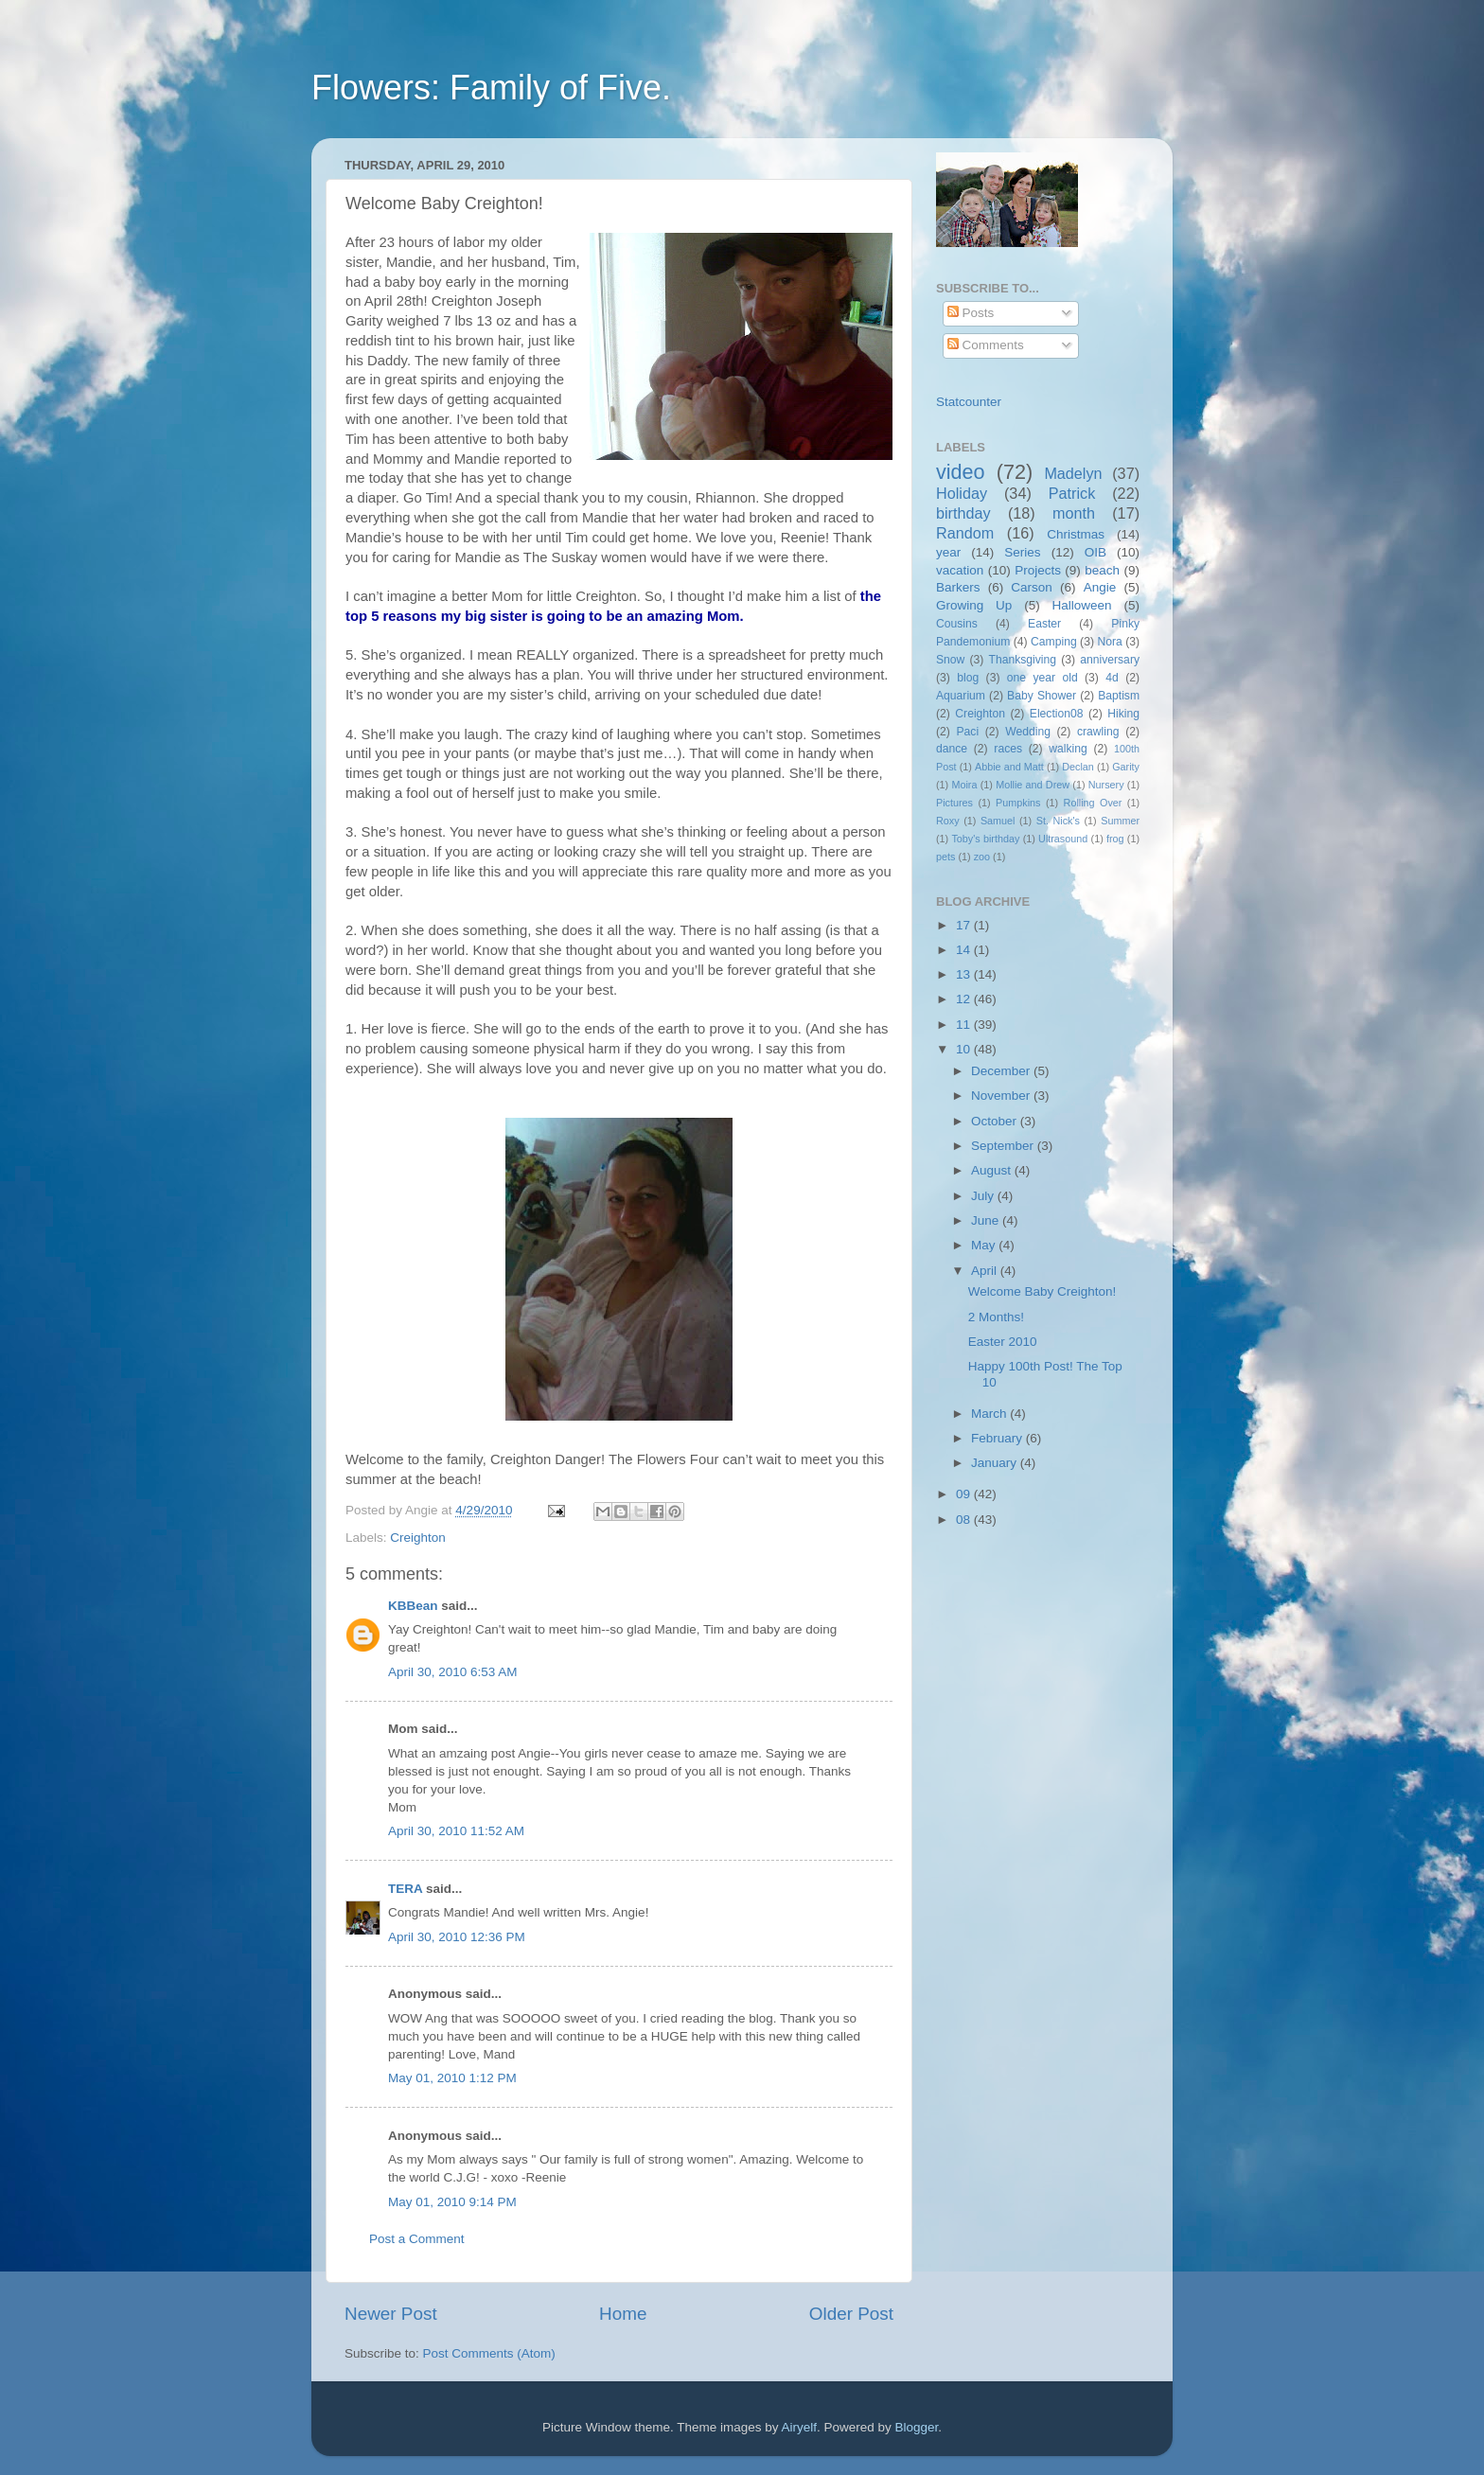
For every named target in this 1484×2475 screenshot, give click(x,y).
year (948, 552)
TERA (405, 1889)
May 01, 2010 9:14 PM (452, 2202)
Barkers (958, 587)
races (1008, 748)
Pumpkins (1018, 802)
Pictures (954, 802)
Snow (950, 659)
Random (965, 532)
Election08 (1057, 713)
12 (965, 999)
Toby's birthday (985, 838)
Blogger (917, 2427)
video (960, 472)
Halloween (1082, 605)
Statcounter (968, 402)
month (1073, 513)
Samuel (998, 820)
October (995, 1121)
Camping (1054, 641)
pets (945, 856)
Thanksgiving (1023, 659)
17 (965, 925)
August (993, 1170)
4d (1112, 677)
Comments (985, 345)
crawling (1098, 731)
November (1002, 1095)
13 (965, 974)
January (995, 1463)
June (986, 1220)
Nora (1109, 641)
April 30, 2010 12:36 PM (456, 1937)
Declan (1078, 766)
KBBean (413, 1606)
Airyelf (800, 2427)
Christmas (1075, 534)
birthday (963, 513)
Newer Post (390, 2314)
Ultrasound (1062, 838)
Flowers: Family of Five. (491, 87)
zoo (982, 856)
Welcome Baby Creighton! (1042, 1291)
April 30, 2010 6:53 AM (453, 1672)
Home (622, 2314)
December (1002, 1071)
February (998, 1438)
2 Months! (996, 1317)
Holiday (961, 493)
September (1004, 1146)
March (990, 1413)
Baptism (1119, 695)
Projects (1038, 570)
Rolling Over (1093, 802)
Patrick (1072, 493)
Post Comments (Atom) (489, 2353)
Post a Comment (417, 2239)
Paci (967, 731)
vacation (959, 570)
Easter (1044, 623)
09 (965, 1494)
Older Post (851, 2314)
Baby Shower (1041, 695)
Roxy (948, 820)
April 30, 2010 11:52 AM (456, 1831)
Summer (1120, 820)
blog (968, 677)
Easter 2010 (1002, 1342)
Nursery (1106, 784)
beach (1102, 570)
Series (1022, 552)
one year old (1042, 677)
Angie (1100, 587)
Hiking (1123, 713)
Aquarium (960, 695)
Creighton (418, 1537)
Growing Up (974, 605)
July (984, 1196)
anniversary (1110, 659)
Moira (964, 784)
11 (965, 1024)
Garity (1126, 766)
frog (1115, 838)
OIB (1095, 552)
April (985, 1271)
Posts (971, 313)
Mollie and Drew (1032, 784)
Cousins (957, 623)
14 (965, 950)
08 (965, 1519)
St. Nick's (1058, 820)
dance (951, 748)
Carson (1031, 587)
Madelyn (1073, 473)
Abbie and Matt (1009, 766)
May (984, 1245)
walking (1068, 748)
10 (965, 1049)
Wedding (1028, 731)
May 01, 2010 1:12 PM (452, 2078)
